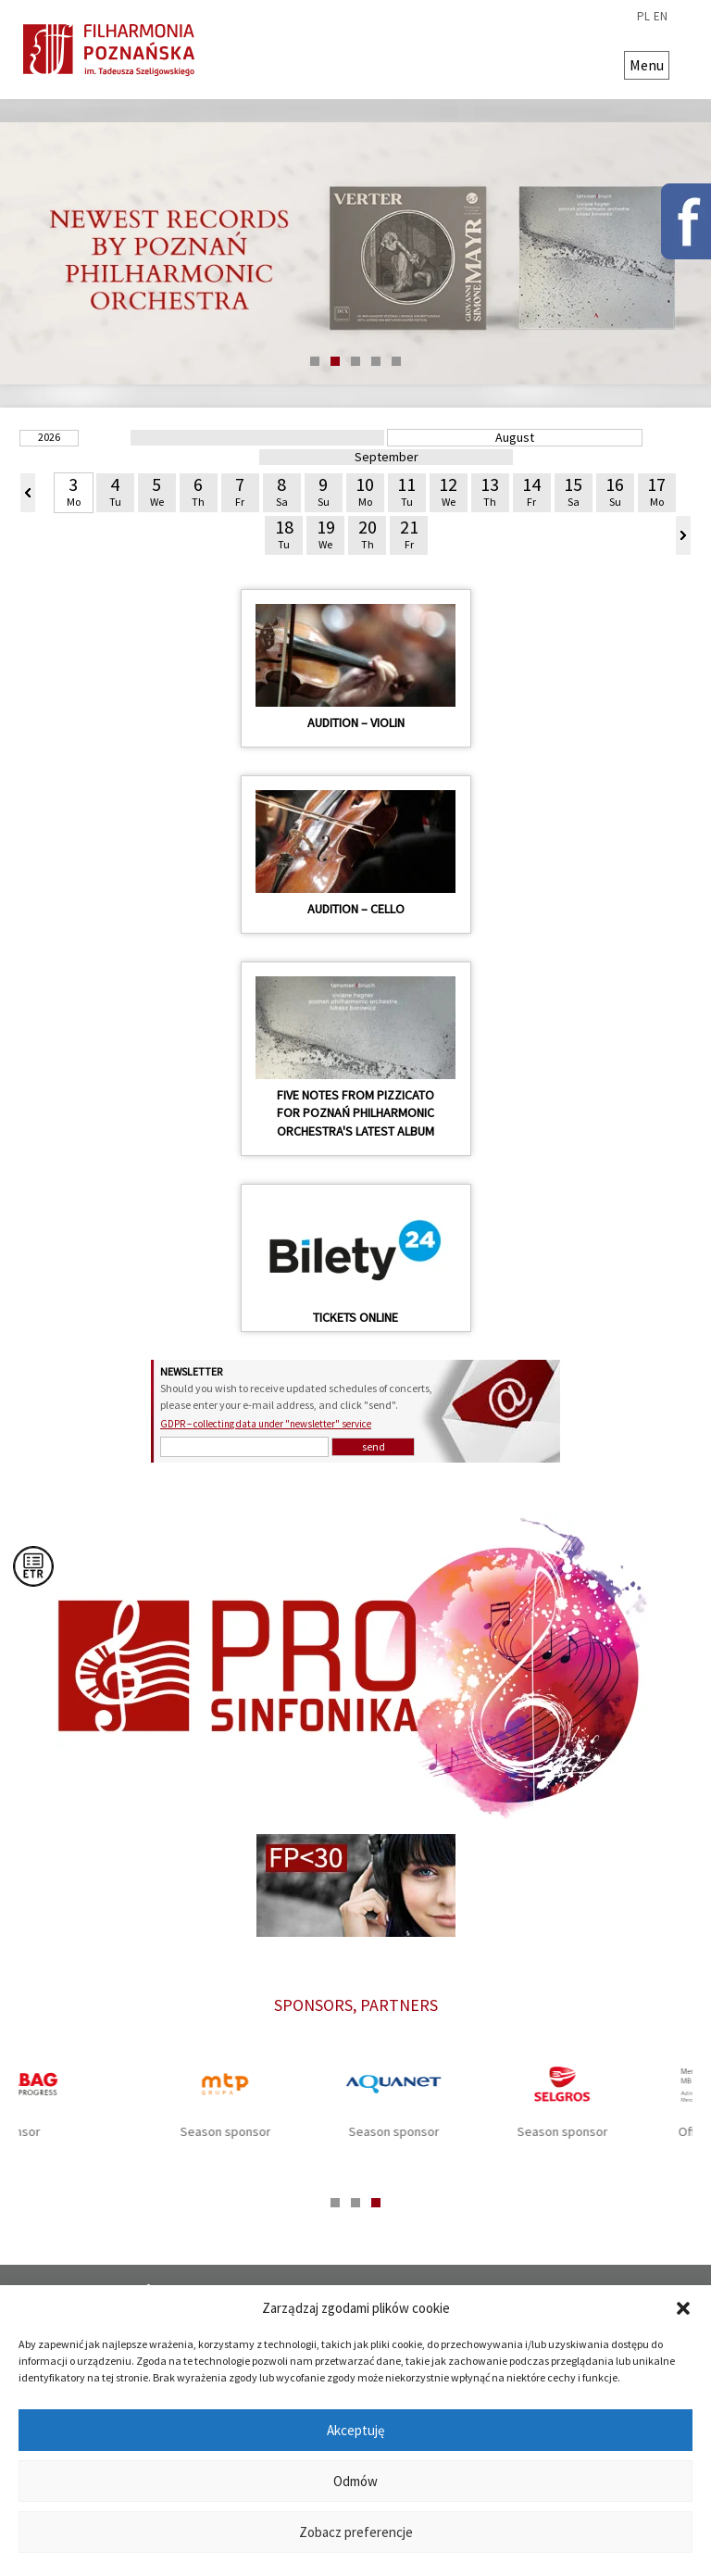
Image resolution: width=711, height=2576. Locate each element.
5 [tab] (396, 361)
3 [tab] (355, 361)
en (660, 16)
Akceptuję (355, 2430)
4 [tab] (375, 361)
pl (643, 16)
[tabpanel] (355, 253)
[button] (683, 2308)
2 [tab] (335, 361)
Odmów (355, 2481)
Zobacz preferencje (356, 2532)
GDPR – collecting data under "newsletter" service (265, 1423)
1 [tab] (314, 361)
